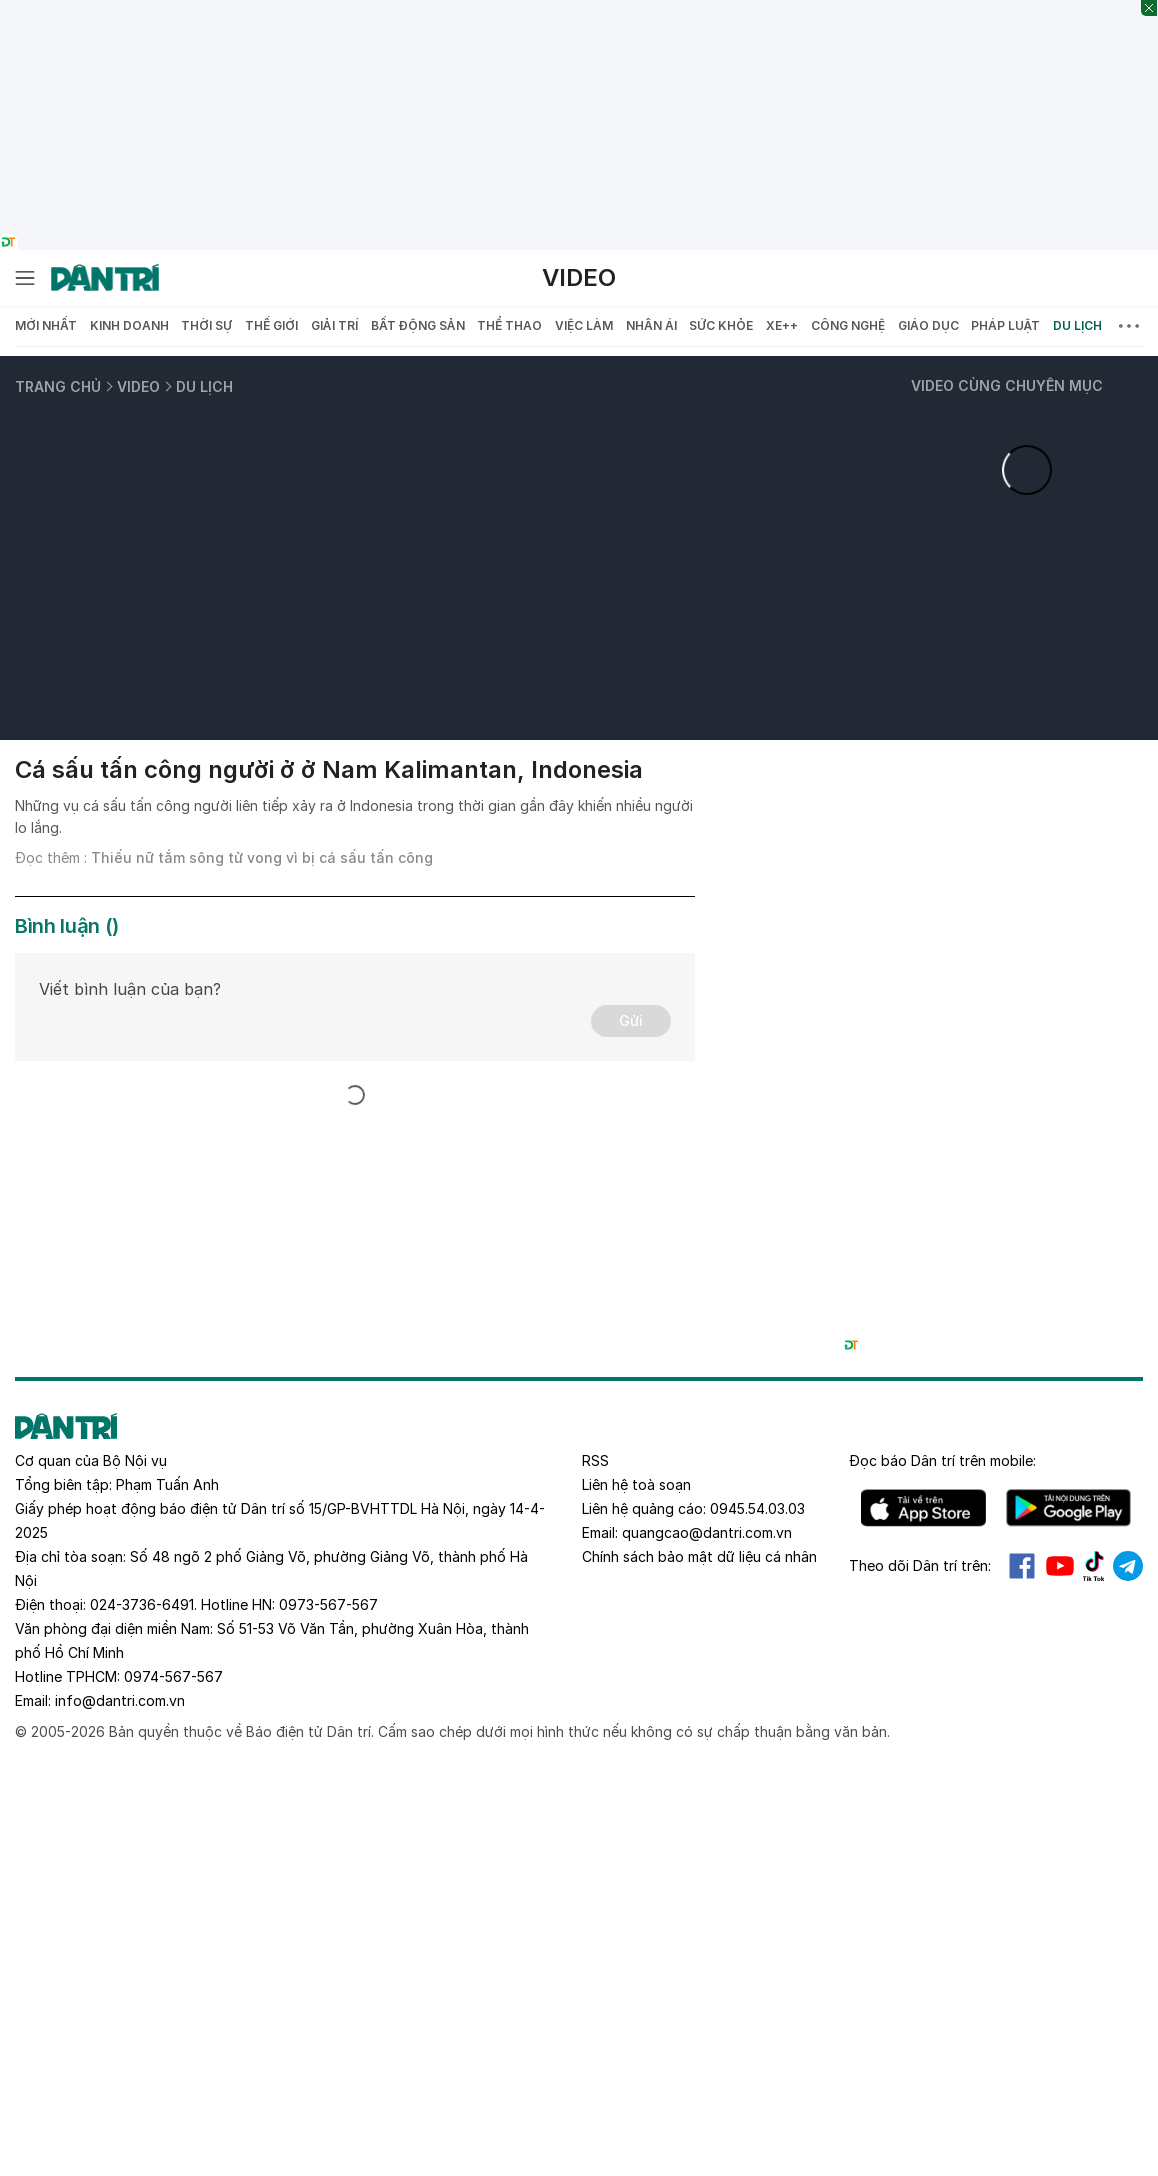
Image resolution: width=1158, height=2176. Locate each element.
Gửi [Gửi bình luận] (631, 1020)
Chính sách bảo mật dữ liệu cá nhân (699, 1556)
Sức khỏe (721, 325)
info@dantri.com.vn (120, 1700)
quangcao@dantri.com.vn (707, 1532)
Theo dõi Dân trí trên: (920, 1565)
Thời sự (206, 325)
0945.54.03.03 (757, 1508)
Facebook (1022, 1566)
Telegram (1128, 1566)
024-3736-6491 (142, 1604)
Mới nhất (46, 325)
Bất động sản (418, 325)
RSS (595, 1460)
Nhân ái (651, 325)
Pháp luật (1005, 325)
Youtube (1060, 1566)
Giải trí (334, 325)
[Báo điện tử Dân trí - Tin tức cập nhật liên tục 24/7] (105, 278)
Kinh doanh (129, 325)
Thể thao (509, 325)
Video (579, 277)
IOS (923, 1508)
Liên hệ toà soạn (636, 1484)
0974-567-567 (173, 1676)
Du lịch (1077, 325)
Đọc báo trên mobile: (942, 1460)
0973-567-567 (328, 1604)
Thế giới (271, 325)
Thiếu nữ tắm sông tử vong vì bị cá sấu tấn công (262, 857)
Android (1068, 1508)
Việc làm (584, 325)
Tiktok (1094, 1566)
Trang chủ (58, 386)
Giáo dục (928, 325)
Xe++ (782, 325)
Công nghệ (848, 325)
